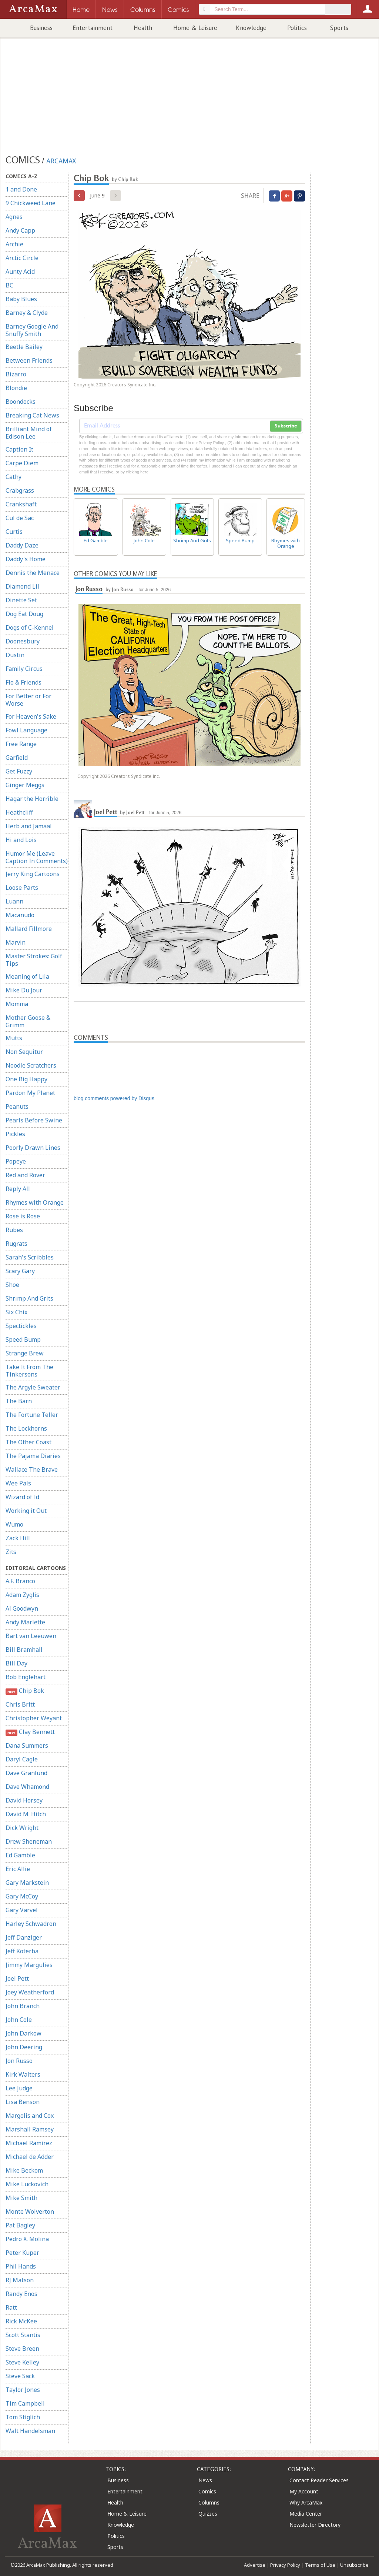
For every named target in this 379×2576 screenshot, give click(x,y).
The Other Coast (28, 1442)
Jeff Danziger (24, 1937)
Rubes (14, 1230)
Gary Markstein (27, 1882)
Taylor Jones (23, 2390)
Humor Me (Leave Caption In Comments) (37, 857)
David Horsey (24, 1800)
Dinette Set (21, 600)
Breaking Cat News (32, 415)
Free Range (21, 744)
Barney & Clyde (27, 313)
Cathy (13, 477)
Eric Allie (18, 1869)
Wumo (14, 1524)
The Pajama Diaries (33, 1456)
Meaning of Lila (27, 976)
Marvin (16, 942)
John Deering (24, 2047)
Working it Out (26, 1511)
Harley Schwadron (31, 1924)
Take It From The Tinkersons (29, 1370)
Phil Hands (21, 2266)
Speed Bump (23, 1339)
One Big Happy (26, 1079)
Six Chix (16, 1312)
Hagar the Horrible (32, 799)
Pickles (15, 1134)
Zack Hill (18, 1538)
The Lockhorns (26, 1428)
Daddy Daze (22, 545)
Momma (17, 1004)
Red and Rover (25, 1175)
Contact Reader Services (319, 2480)
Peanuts (17, 1106)
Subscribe (286, 426)
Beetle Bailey (24, 347)
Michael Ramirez (29, 2143)
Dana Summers (27, 1745)
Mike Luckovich (27, 2184)
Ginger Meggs (25, 785)
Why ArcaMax (305, 2502)
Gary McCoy (22, 1896)
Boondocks (21, 401)
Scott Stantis (23, 2335)
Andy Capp (20, 230)
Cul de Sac (20, 518)
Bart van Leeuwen (31, 1636)
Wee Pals (18, 1483)
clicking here (137, 472)
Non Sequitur (24, 1052)
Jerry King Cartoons (33, 874)
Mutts (14, 1038)
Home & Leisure (195, 28)
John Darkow (23, 2033)
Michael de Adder (30, 2157)
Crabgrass (20, 490)
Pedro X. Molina (27, 2239)
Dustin (15, 655)
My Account (303, 2491)
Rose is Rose (23, 1216)
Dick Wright (22, 1828)
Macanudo (20, 915)
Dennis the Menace (33, 573)
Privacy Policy (285, 2565)
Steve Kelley (22, 2362)
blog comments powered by (114, 1098)
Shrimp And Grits (29, 1298)
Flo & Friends (23, 682)
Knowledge (251, 28)
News (205, 2480)
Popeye (16, 1161)
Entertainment (93, 28)
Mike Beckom (24, 2170)
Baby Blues (21, 299)
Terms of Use (320, 2565)
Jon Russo (19, 2061)
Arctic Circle (22, 258)
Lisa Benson (23, 2102)
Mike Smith (21, 2198)
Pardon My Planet (30, 1093)
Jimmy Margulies (29, 1965)
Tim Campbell (25, 2403)
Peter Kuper (22, 2253)
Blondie (16, 388)
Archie (14, 244)
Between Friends (29, 360)
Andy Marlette (25, 1622)
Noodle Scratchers (31, 1065)
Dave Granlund (26, 1773)
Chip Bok (25, 1691)
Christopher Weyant (34, 1718)
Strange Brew (25, 1353)
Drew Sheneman (29, 1841)
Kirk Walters (23, 2074)
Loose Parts (22, 887)
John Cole (19, 2020)
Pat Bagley (20, 2225)
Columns (208, 2502)
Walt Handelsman (30, 2431)
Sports (339, 28)
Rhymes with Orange (35, 1202)
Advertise (254, 2565)
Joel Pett (17, 1978)
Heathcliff (19, 812)
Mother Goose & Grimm (28, 1021)
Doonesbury (23, 641)
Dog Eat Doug (24, 614)
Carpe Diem (22, 463)
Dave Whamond (27, 1787)
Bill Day (16, 1663)
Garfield (17, 757)
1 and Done (21, 189)
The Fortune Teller (32, 1415)
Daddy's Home (26, 559)
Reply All (18, 1189)
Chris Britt (20, 1704)
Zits (11, 1552)
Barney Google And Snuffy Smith (32, 330)
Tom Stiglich (23, 2417)
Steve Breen (22, 2348)
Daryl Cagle (22, 1759)
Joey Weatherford (30, 1992)
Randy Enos (21, 2294)
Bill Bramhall (24, 1649)
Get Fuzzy (19, 771)
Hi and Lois (21, 840)
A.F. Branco (20, 1581)
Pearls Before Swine (34, 1120)
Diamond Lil (22, 586)
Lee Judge (19, 2088)
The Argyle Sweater (33, 1387)
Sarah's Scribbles (30, 1257)
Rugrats (16, 1243)
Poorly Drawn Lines (33, 1148)
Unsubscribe (354, 2565)
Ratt (11, 2307)
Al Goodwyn (22, 1608)
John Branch (23, 2006)
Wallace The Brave (32, 1469)
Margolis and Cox (30, 2115)
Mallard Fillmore (29, 929)
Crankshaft (21, 504)
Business (41, 28)
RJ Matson (20, 2280)
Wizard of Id (22, 1497)
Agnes (14, 217)
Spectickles (21, 1326)
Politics (297, 28)
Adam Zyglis (22, 1595)
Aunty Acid (20, 271)
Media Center (305, 2513)
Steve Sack (20, 2376)
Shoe (12, 1285)
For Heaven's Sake (31, 716)
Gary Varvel (22, 1910)
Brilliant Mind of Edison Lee (29, 432)
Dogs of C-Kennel (30, 627)
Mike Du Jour (24, 990)
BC (9, 285)
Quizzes (207, 2513)
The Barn (19, 1401)
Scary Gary (20, 1271)
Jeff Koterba (22, 1951)
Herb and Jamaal (29, 826)
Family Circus (24, 669)
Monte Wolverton (30, 2211)
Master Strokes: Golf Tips (34, 960)
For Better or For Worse (28, 700)
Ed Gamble (20, 1855)
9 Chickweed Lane (31, 203)
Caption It (19, 449)
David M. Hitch (26, 1814)
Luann (14, 901)
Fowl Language (26, 730)
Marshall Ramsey (30, 2129)
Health (143, 28)
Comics (207, 2491)
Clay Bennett (30, 1732)
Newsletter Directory (315, 2524)
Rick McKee (21, 2321)
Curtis (14, 531)
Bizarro (16, 374)
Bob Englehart (26, 1677)
